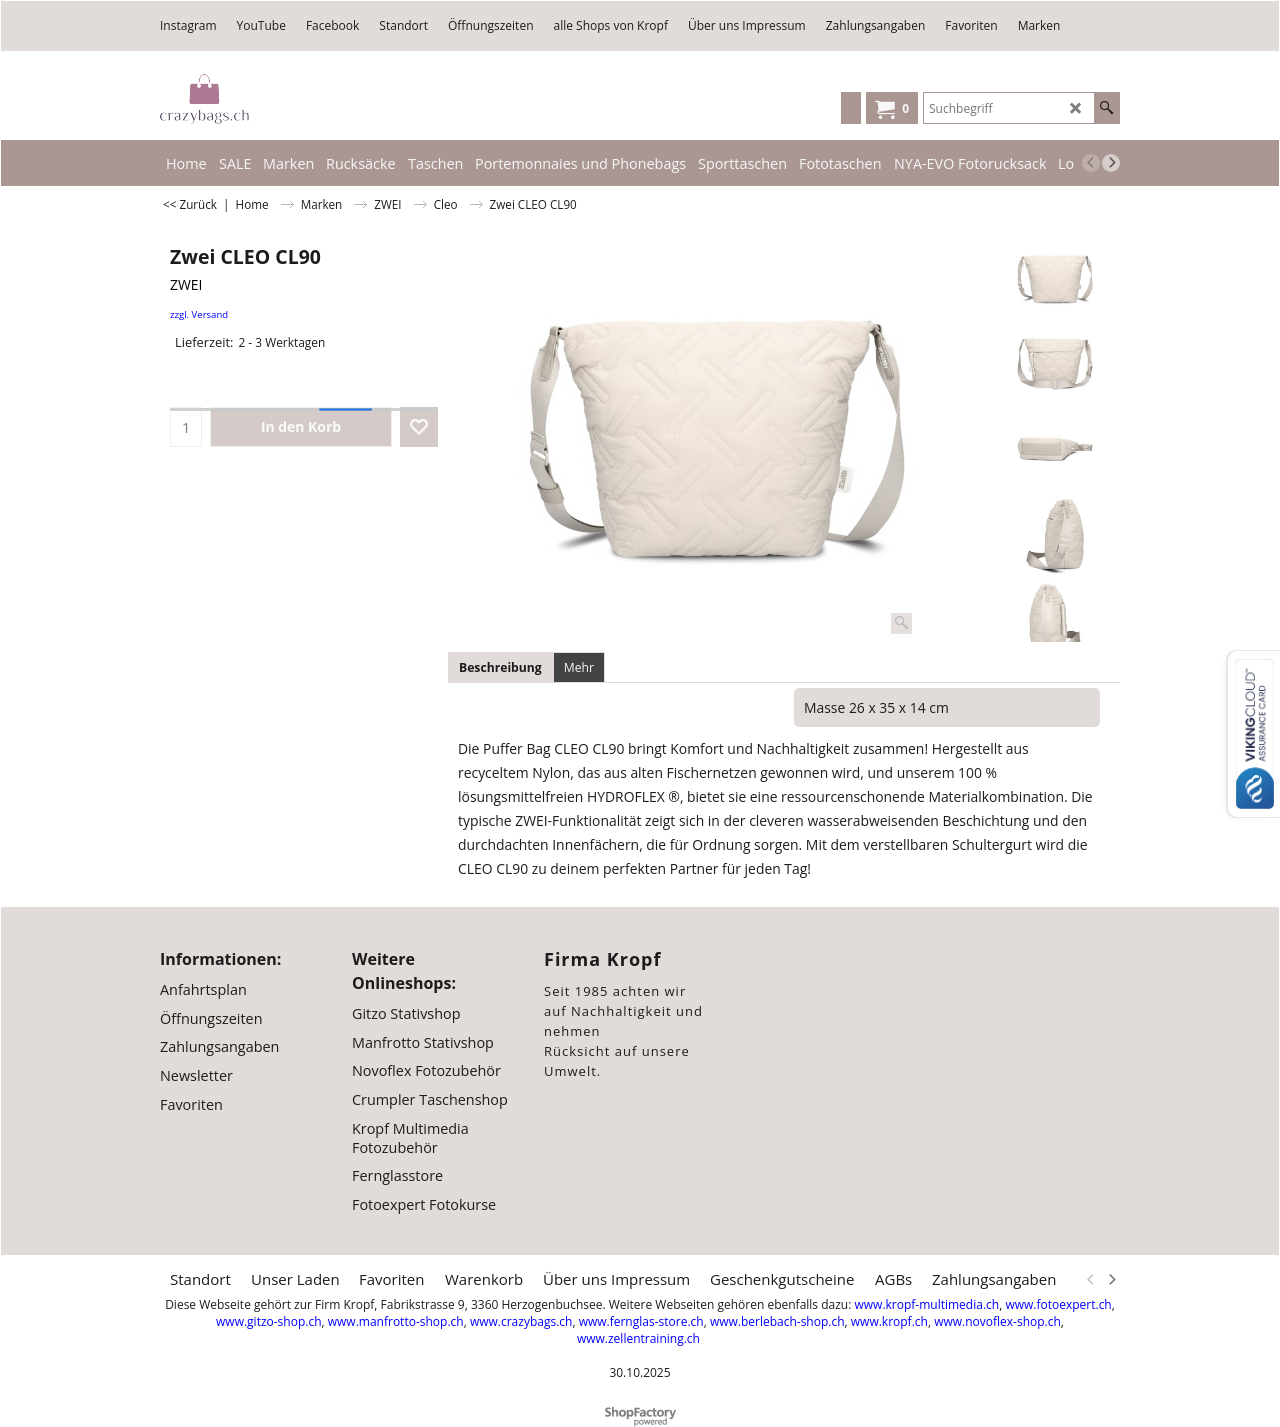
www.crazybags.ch (521, 1321)
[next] (1111, 163)
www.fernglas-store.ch (641, 1321)
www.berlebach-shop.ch (777, 1321)
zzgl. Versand (199, 314)
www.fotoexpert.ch (1058, 1304)
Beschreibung (500, 667)
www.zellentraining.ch (638, 1338)
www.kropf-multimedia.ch (926, 1304)
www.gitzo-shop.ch (268, 1321)
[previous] (1091, 163)
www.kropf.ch (889, 1321)
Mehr (579, 667)
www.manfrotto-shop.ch (396, 1321)
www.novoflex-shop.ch (997, 1321)
